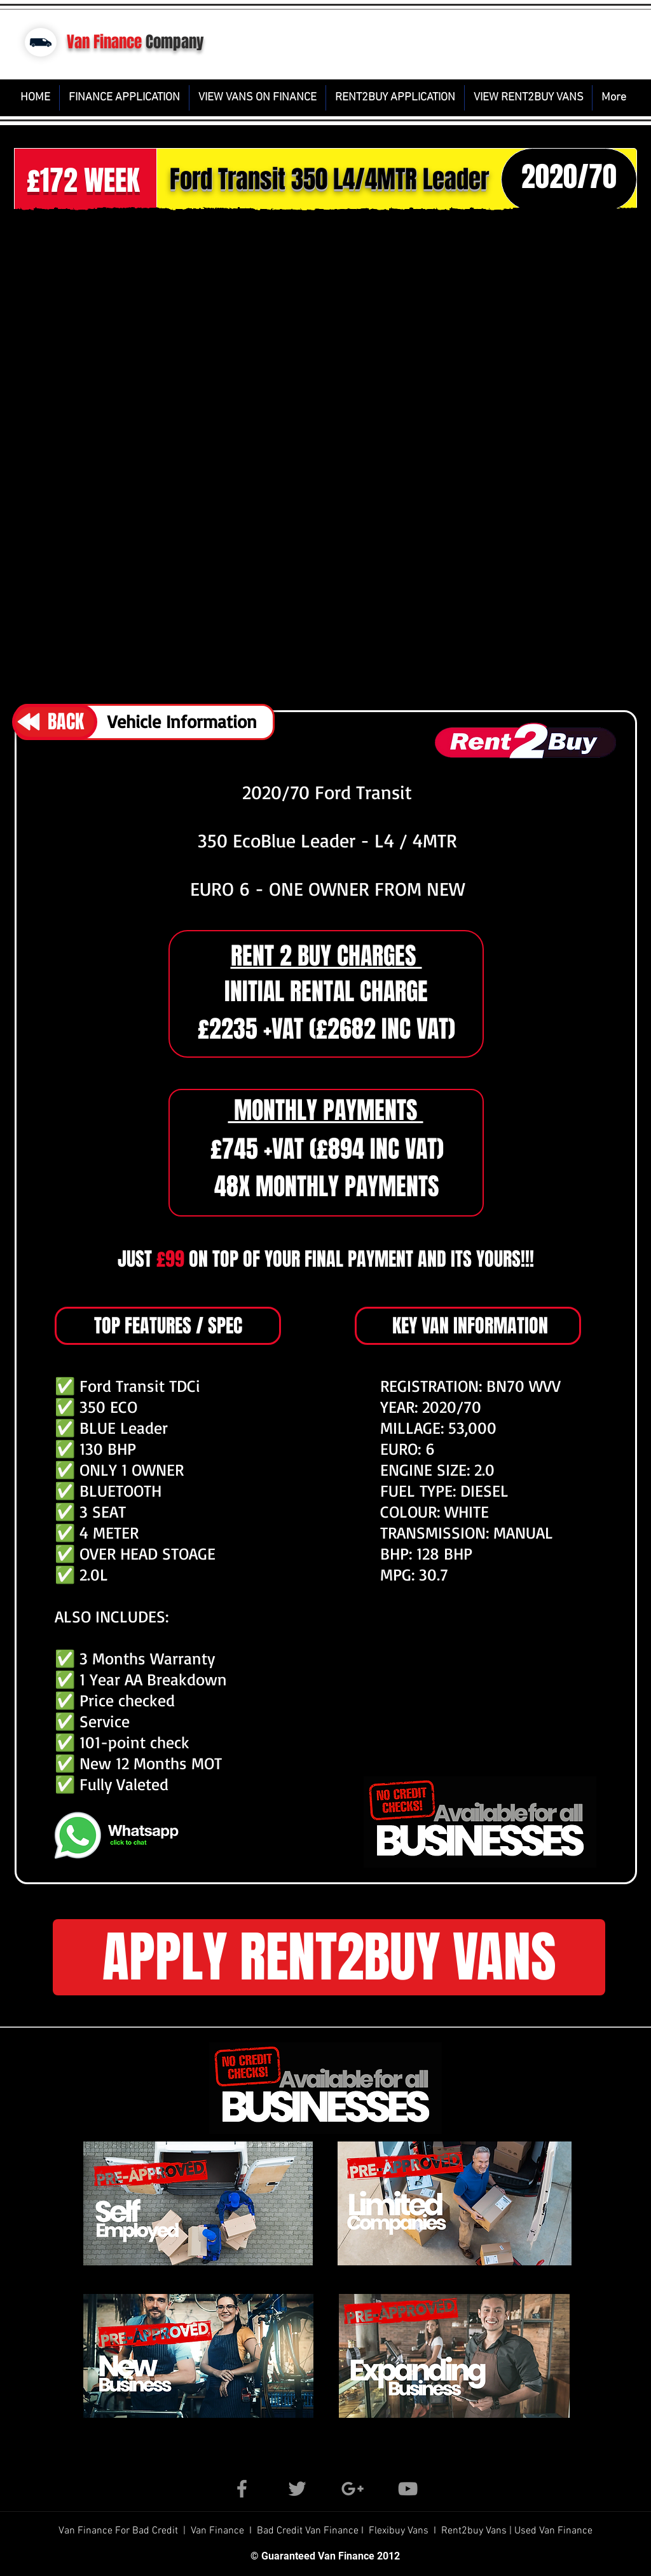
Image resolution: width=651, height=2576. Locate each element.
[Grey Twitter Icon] (297, 2488)
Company (175, 41)
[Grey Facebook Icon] (242, 2488)
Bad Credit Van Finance (308, 2531)
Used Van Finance (553, 2531)
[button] (326, 455)
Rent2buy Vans (475, 2531)
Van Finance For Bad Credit (119, 2531)
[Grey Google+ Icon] (352, 2488)
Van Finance (104, 41)
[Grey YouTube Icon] (408, 2488)
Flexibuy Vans (398, 2531)
